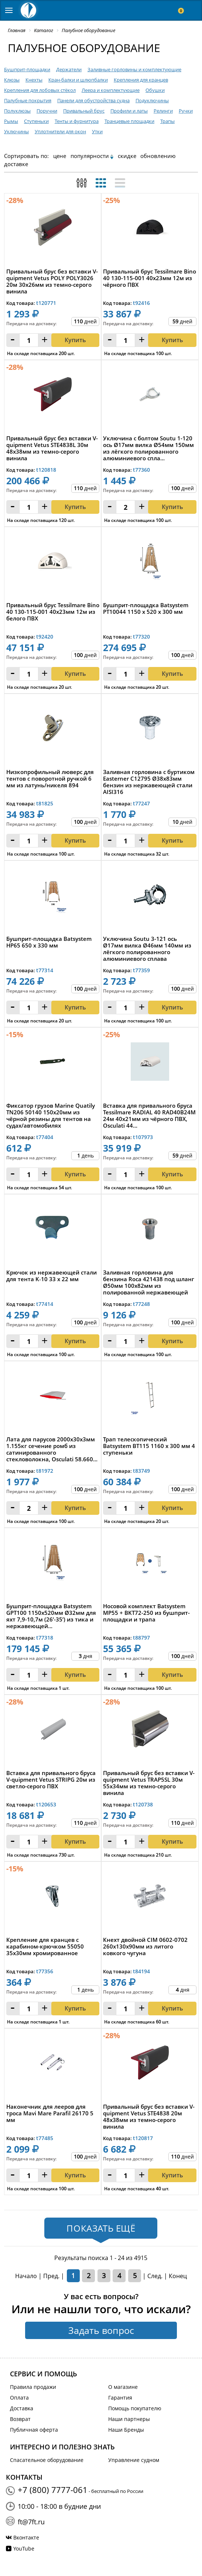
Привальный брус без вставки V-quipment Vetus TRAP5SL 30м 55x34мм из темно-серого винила (149, 1783)
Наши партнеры (129, 2418)
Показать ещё (100, 2228)
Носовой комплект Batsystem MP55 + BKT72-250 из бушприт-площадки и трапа (146, 1613)
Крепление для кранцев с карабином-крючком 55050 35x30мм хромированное (45, 1946)
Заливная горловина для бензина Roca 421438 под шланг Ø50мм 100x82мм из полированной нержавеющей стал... (148, 1282)
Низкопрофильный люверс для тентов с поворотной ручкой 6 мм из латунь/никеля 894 (50, 778)
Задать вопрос (101, 2330)
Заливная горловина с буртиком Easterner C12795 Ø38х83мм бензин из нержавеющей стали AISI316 (149, 781)
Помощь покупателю (134, 2408)
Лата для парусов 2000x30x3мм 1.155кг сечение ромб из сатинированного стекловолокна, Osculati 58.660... (51, 1449)
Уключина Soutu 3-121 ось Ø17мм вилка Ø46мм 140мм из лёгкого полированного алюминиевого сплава (147, 948)
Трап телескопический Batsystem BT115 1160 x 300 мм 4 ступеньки (149, 1446)
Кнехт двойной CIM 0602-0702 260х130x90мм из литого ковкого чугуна (145, 1946)
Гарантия (120, 2397)
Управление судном (133, 2459)
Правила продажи (33, 2386)
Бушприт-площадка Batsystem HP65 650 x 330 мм (49, 942)
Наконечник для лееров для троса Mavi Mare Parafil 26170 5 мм (49, 2113)
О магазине (123, 2386)
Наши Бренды (126, 2429)
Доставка (21, 2408)
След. (154, 2276)
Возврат (20, 2418)
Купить (75, 840)
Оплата (19, 2397)
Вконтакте (26, 2537)
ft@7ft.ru (31, 2522)
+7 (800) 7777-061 (53, 2489)
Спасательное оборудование (46, 2459)
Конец (178, 2276)
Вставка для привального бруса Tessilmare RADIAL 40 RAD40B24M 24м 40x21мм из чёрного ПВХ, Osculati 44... (149, 1115)
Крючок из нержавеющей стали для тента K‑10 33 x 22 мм (51, 1276)
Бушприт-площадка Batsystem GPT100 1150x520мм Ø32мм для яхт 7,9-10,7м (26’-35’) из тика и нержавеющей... (51, 1616)
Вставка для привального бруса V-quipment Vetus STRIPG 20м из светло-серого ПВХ (51, 1780)
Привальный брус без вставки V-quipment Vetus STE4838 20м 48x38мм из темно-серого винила (149, 2116)
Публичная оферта (34, 2429)
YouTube (23, 2548)
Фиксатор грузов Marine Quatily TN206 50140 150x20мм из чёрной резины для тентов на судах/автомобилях (50, 1115)
